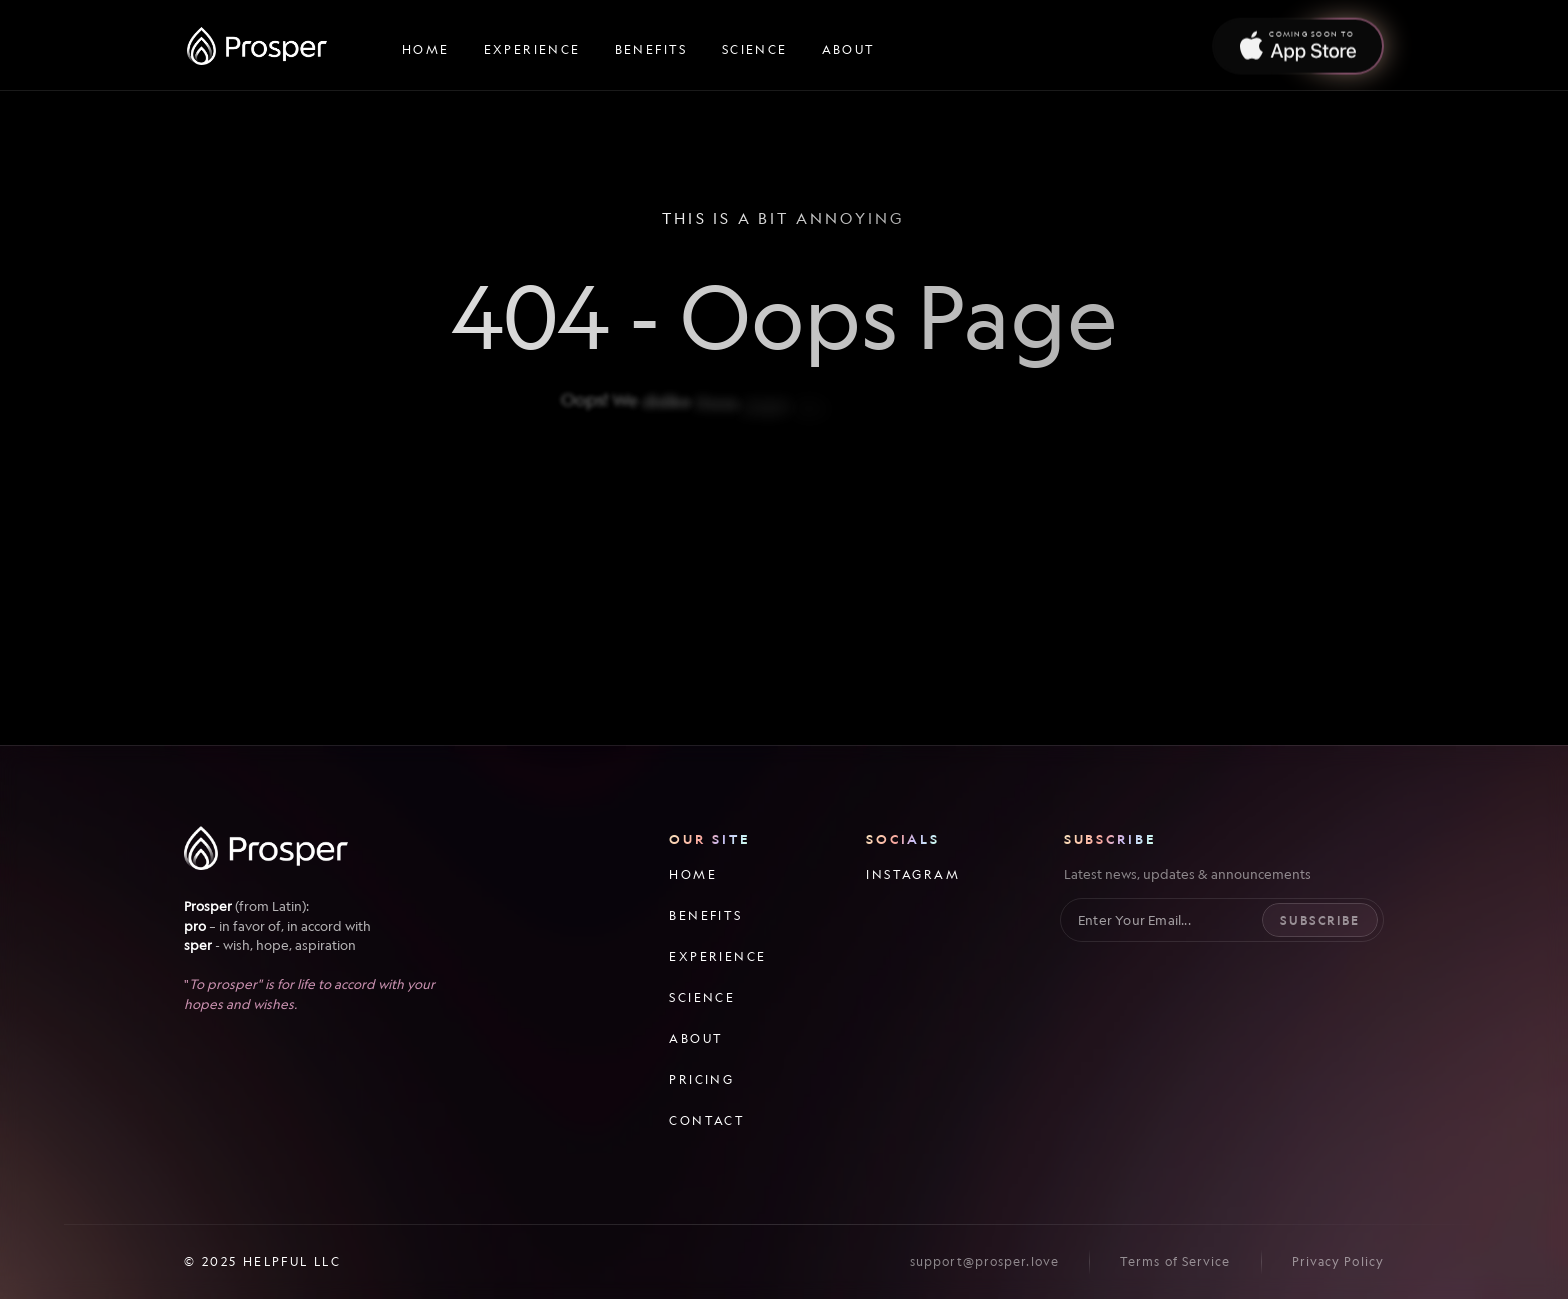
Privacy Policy (1338, 1261)
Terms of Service (1175, 1261)
